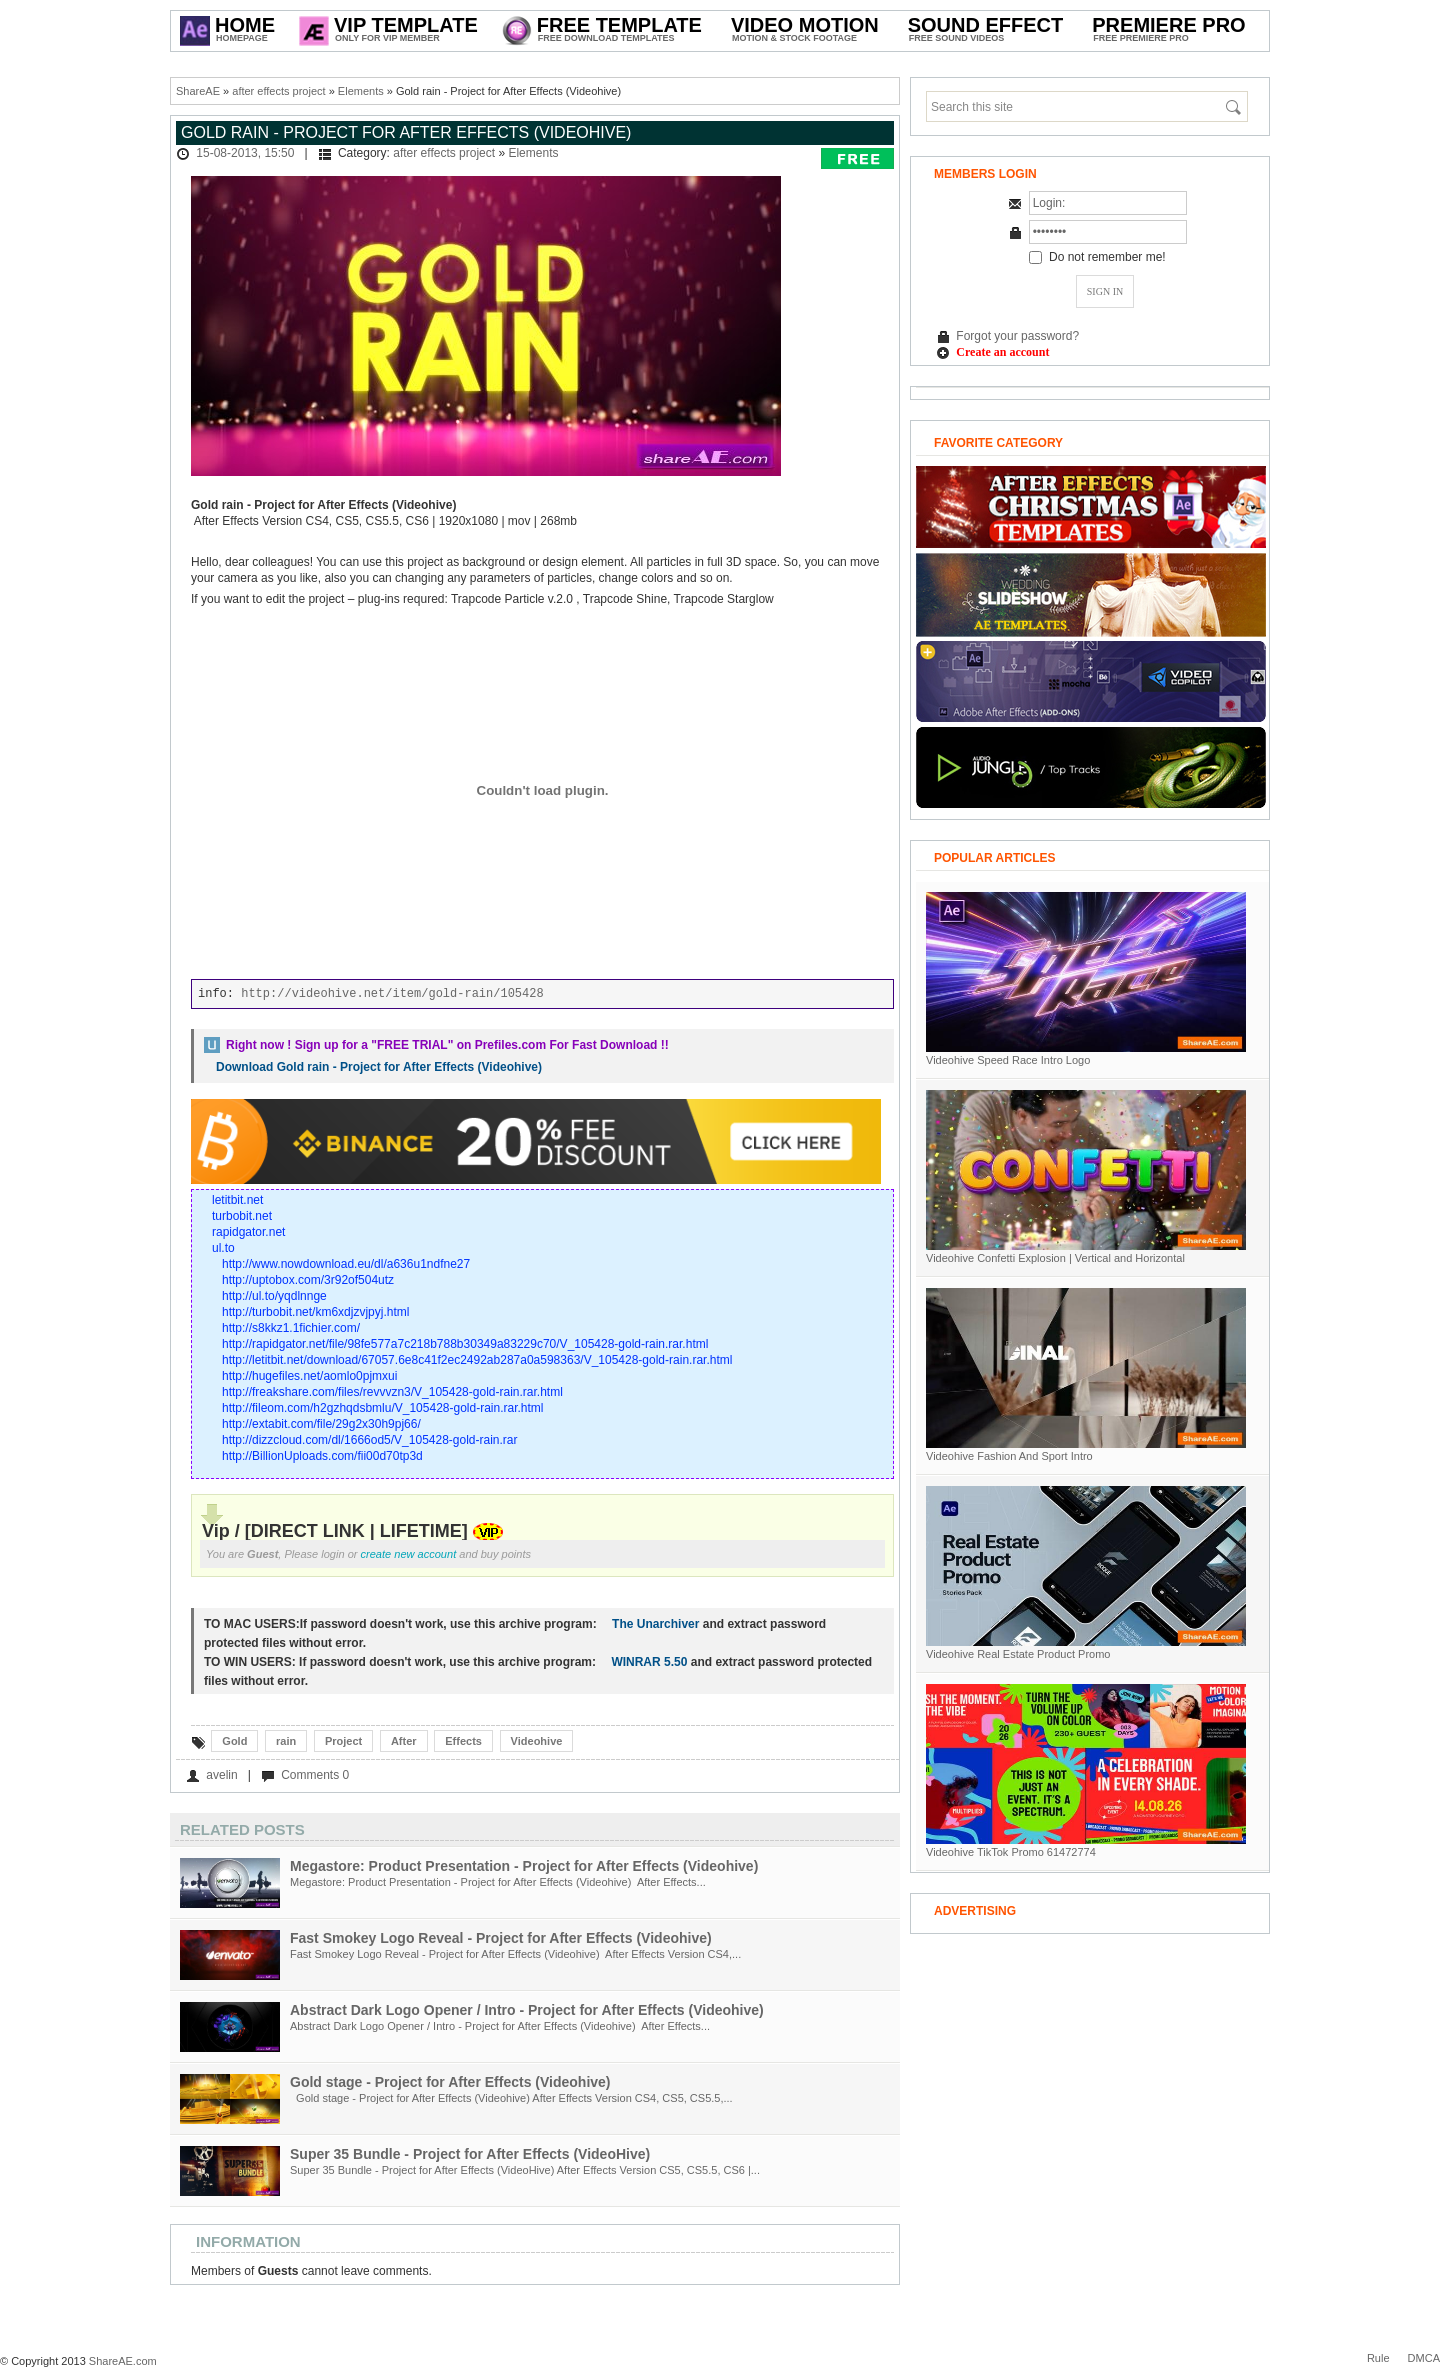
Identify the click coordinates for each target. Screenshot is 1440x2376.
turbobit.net (242, 1216)
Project (343, 1741)
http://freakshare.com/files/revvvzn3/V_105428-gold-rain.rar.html (392, 1392)
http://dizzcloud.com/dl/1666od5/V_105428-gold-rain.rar (370, 1440)
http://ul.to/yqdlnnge (274, 1296)
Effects (463, 1741)
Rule (1378, 2358)
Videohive (537, 1741)
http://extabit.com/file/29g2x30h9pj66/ (321, 1424)
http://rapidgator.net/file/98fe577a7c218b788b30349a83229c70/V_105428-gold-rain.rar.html (465, 1344)
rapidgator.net (248, 1232)
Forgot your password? (1017, 336)
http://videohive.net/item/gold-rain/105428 (392, 993)
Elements (361, 91)
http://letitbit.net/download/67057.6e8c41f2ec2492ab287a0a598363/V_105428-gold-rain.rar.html (477, 1360)
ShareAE (198, 91)
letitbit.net (237, 1200)
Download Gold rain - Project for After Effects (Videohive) (379, 1067)
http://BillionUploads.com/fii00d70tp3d (322, 1456)
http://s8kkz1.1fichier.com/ (291, 1328)
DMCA (1424, 2358)
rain (286, 1741)
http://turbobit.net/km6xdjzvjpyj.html (315, 1312)
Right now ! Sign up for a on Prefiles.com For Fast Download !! (447, 1045)
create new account (409, 1554)
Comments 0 (315, 1775)
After (404, 1741)
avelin (221, 1775)
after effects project (278, 91)
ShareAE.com (123, 2361)
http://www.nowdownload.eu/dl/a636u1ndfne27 (346, 1264)
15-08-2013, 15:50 (245, 153)
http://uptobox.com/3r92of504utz (308, 1280)
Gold (234, 1741)
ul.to (223, 1248)
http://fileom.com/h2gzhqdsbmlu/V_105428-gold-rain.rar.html (383, 1408)
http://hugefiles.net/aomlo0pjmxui (309, 1376)
